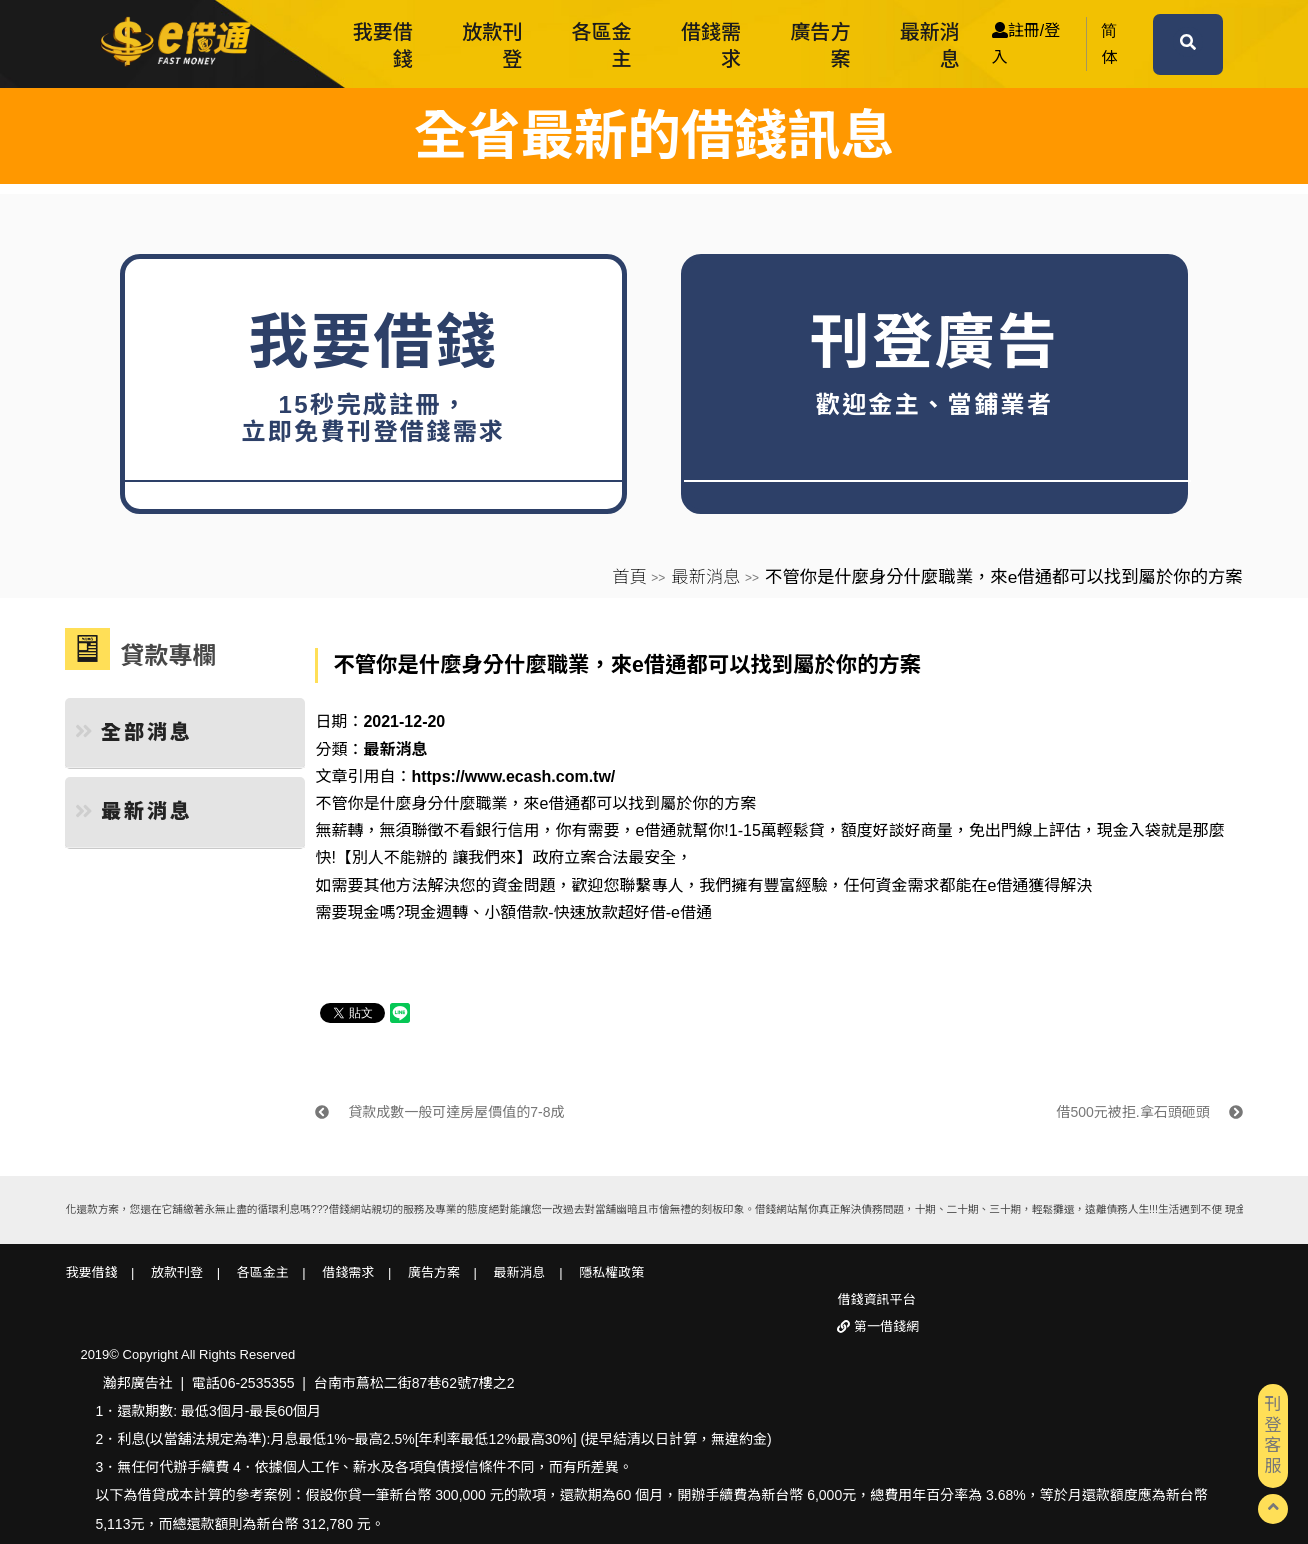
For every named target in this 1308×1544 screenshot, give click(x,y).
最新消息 (930, 45)
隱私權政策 (611, 1272)
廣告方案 (820, 45)
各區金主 (602, 45)
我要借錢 (383, 45)
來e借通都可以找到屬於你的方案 (639, 803)
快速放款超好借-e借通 (633, 912)
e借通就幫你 (679, 830)
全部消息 (134, 732)
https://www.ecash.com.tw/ (513, 776)
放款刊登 (492, 45)
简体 (1109, 44)
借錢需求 (711, 45)
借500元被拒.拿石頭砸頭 (1149, 1112)
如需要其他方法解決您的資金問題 (435, 885)
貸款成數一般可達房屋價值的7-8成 (439, 1112)
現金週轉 (436, 912)
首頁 (629, 577)
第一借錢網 (884, 1326)
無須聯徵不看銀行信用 (459, 830)
